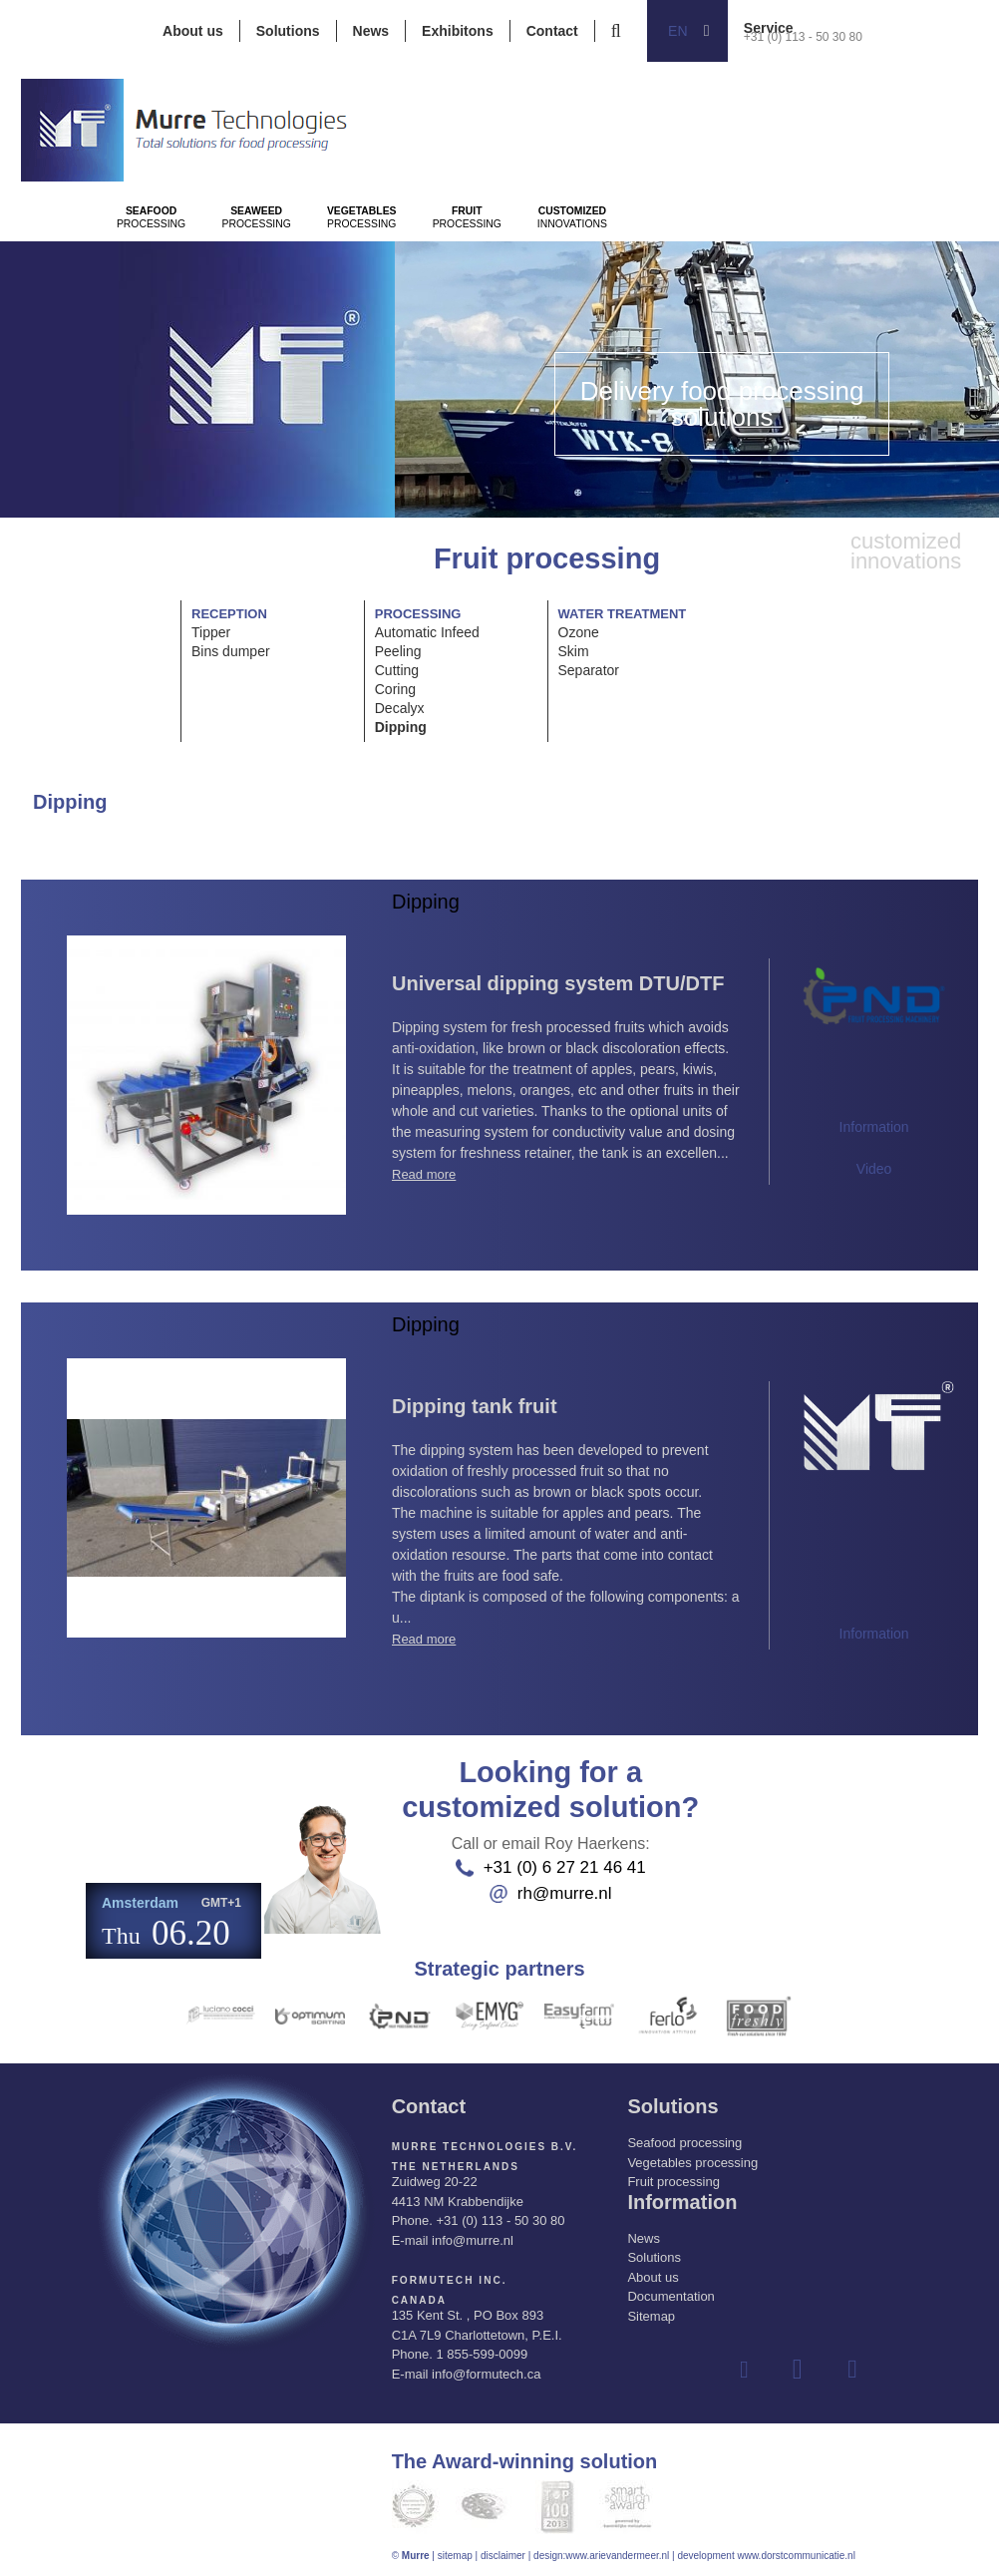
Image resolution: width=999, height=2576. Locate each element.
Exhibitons (458, 31)
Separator (588, 670)
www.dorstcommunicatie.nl (795, 2554)
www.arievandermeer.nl (617, 2554)
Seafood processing (684, 2141)
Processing (180, 270)
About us (193, 31)
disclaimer (503, 2554)
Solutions (288, 31)
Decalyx (400, 708)
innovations (834, 270)
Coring (395, 689)
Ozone (578, 632)
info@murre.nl (472, 2239)
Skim (573, 651)
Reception (229, 613)
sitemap (455, 2554)
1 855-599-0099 (481, 2353)
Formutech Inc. (449, 2279)
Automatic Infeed (427, 632)
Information (874, 1127)
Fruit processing (673, 2180)
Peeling (398, 651)
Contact (552, 31)
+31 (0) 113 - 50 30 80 (803, 37)
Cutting (397, 670)
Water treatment (622, 613)
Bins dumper (230, 651)
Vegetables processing (692, 2161)
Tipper (210, 632)
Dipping (401, 727)
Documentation (670, 2295)
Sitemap (651, 2315)
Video (874, 1169)
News (371, 31)
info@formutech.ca (486, 2373)
